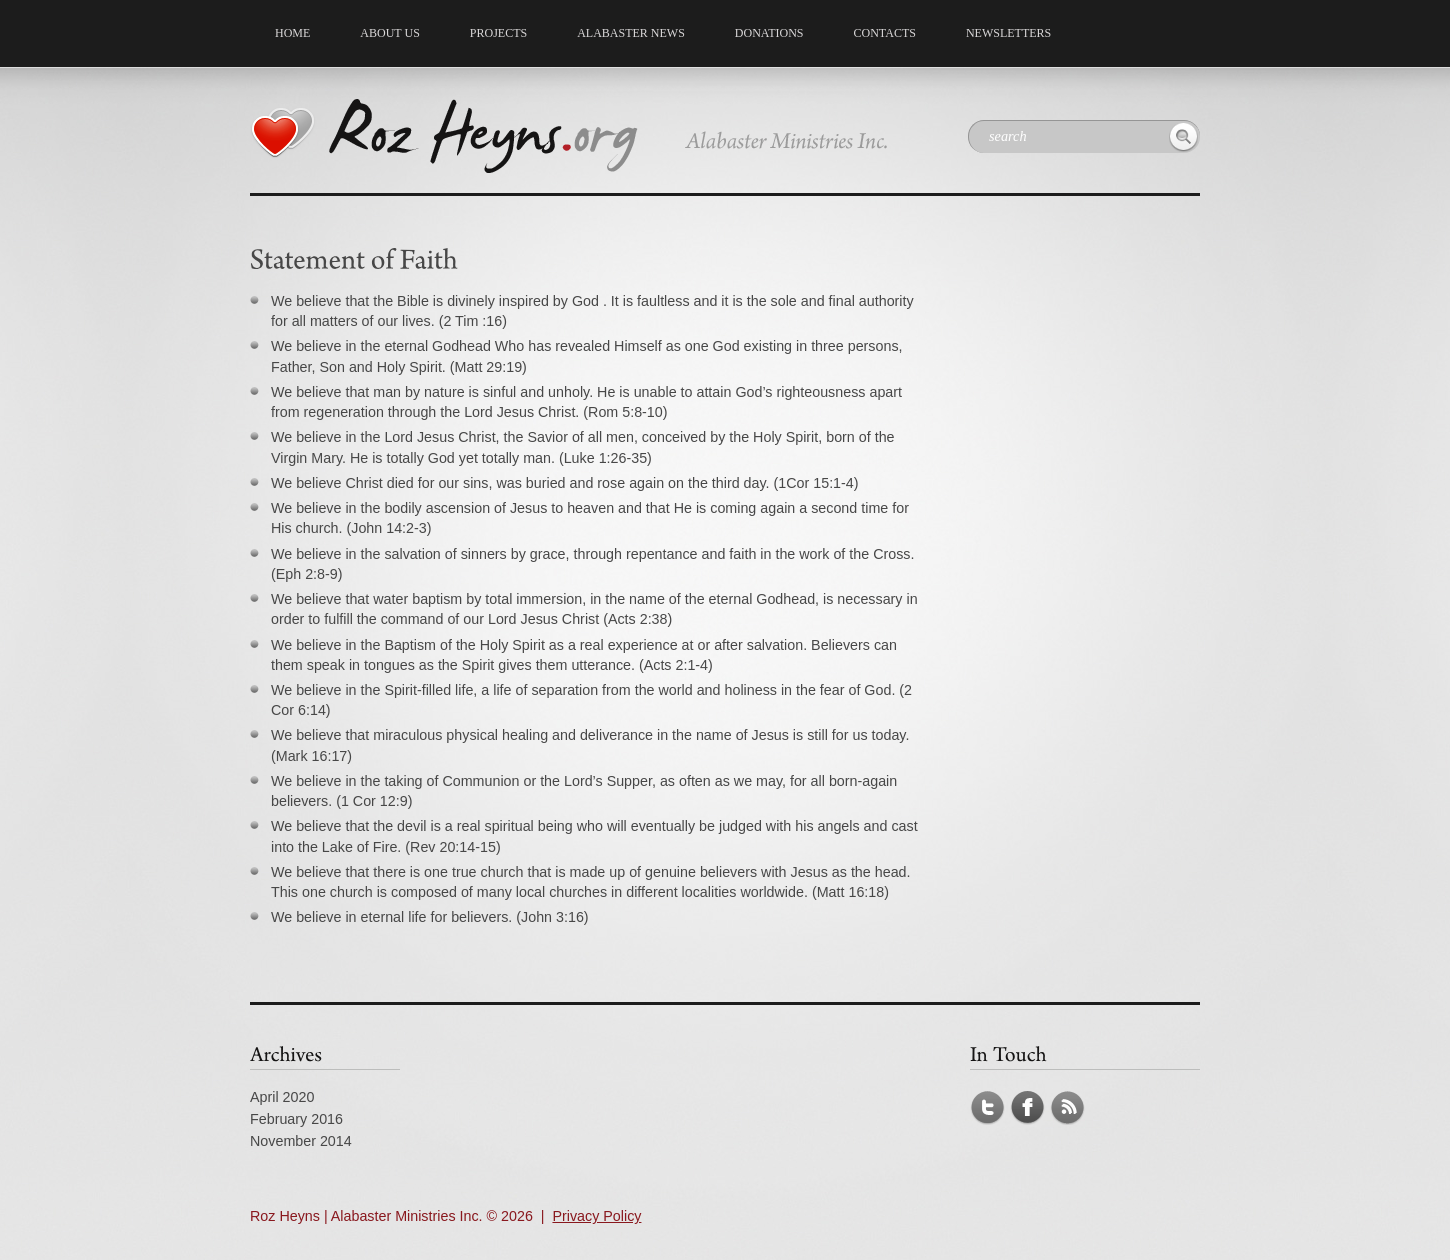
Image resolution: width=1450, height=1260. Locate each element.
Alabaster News (631, 33)
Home (292, 33)
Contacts (885, 33)
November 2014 (301, 1141)
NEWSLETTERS (1008, 33)
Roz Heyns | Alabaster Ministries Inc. (366, 1216)
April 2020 (282, 1097)
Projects (494, 30)
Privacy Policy (596, 1216)
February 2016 (296, 1119)
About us (385, 30)
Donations (769, 33)
